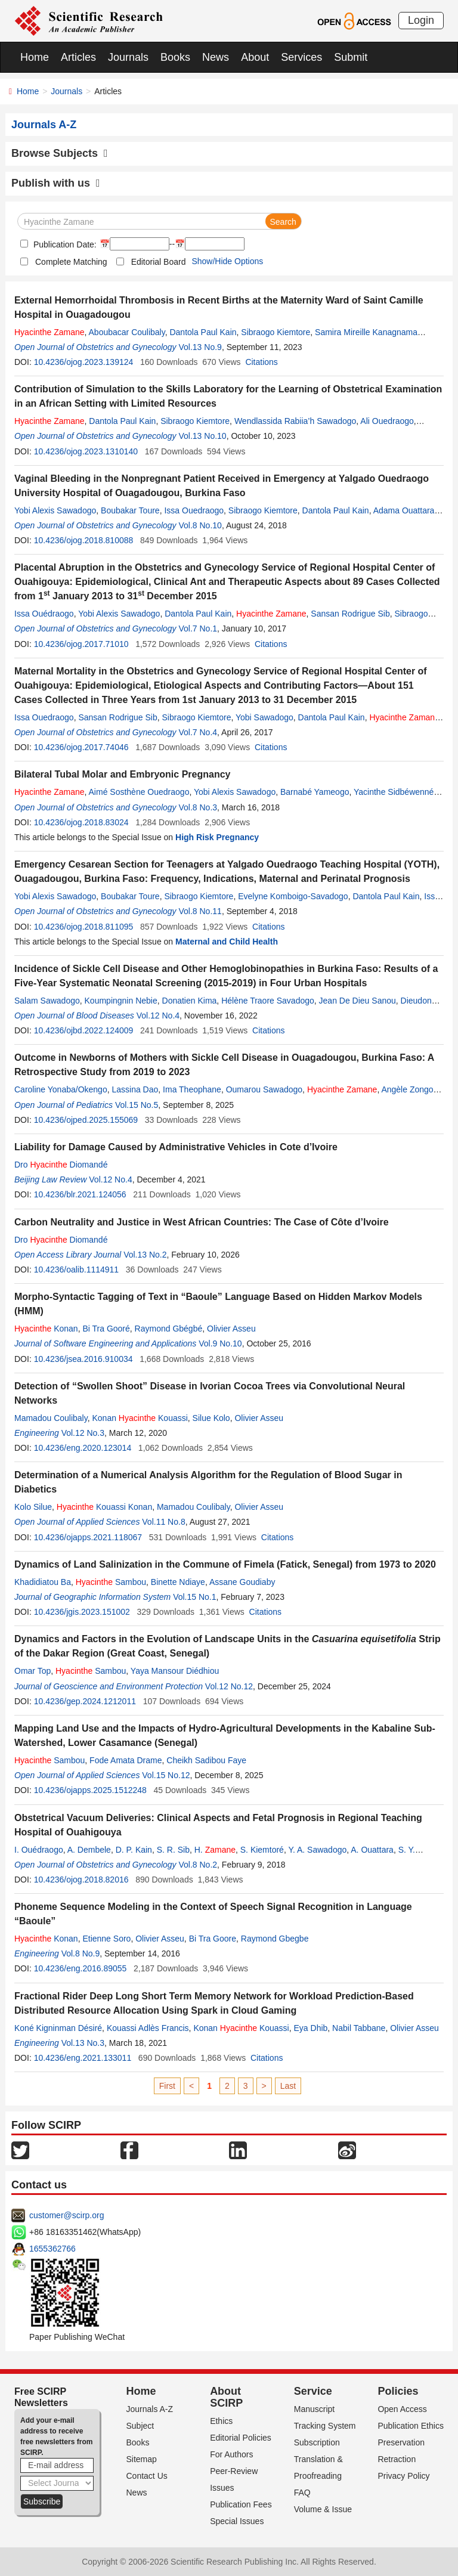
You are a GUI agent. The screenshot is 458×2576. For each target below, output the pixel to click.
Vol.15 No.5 (136, 1105)
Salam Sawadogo (47, 1000)
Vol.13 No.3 (82, 2043)
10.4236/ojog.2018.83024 (81, 822)
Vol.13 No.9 (199, 347)
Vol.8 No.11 (199, 911)
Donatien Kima (189, 1000)
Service (313, 2391)
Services (301, 57)
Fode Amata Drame (125, 1760)
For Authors (231, 2454)
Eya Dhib (311, 2028)
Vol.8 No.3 (197, 807)
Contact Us (147, 2476)
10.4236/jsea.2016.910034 (83, 1359)
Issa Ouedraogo (194, 510)
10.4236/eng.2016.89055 (80, 1968)
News (215, 57)
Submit (350, 57)
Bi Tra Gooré (105, 1328)
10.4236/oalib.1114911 (76, 1269)
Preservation (401, 2442)
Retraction (396, 2459)
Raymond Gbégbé (169, 1328)
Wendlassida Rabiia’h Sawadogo (295, 421)
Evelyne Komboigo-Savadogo (293, 896)
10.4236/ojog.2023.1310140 (86, 451)
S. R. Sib (173, 1849)
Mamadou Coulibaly (51, 1418)
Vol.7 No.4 (197, 732)
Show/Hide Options (227, 261)
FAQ (302, 2492)
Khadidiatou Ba (42, 1582)
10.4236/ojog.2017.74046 (81, 747)
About (255, 57)
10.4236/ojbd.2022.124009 (84, 1030)
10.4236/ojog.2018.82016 (81, 1879)
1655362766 (52, 2248)
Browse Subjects (59, 153)
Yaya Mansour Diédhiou (175, 1671)
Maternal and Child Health (226, 941)
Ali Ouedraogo (387, 421)
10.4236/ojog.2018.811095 (84, 926)
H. (215, 1849)
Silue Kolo (211, 1418)
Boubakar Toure (130, 510)
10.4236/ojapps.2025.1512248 (90, 1790)
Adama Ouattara (404, 510)
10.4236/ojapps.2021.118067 (88, 1537)
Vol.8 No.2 (197, 1864)
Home (34, 57)
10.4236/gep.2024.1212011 (85, 1701)
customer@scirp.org (66, 2215)
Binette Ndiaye (178, 1582)
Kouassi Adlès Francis (148, 2028)
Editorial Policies (240, 2437)
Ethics (221, 2421)
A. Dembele (89, 1849)
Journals (128, 57)
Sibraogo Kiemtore (275, 332)
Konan (46, 1328)
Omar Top (32, 1671)
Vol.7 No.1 (197, 628)
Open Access (402, 2409)
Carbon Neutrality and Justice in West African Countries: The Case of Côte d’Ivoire (201, 1222)
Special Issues (237, 2521)
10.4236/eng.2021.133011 (83, 2058)
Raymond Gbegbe (275, 1938)
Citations (261, 362)
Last (288, 2086)
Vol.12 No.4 (158, 1015)
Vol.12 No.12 (229, 1686)
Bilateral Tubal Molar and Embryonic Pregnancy (122, 774)
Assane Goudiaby (242, 1582)
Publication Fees (241, 2504)
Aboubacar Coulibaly (127, 332)
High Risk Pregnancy (217, 837)
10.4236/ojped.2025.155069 (86, 1120)
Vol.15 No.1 (194, 1597)
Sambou (111, 1582)
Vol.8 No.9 (80, 1953)
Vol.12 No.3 (82, 1433)
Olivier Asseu (231, 1328)
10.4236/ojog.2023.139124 (84, 362)
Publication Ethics (410, 2426)
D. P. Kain (134, 1849)
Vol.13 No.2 (144, 1254)
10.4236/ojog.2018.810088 (84, 540)
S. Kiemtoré (262, 1849)
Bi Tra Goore (212, 1938)
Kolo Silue (33, 1507)
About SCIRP (226, 2397)
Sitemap (141, 2459)
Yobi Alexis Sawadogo (55, 510)
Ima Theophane (192, 1089)
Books (175, 57)
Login (421, 20)
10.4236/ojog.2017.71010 (81, 644)
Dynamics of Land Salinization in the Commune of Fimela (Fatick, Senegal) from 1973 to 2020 (225, 1564)
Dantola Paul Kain (202, 332)
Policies (397, 2391)
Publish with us (55, 183)
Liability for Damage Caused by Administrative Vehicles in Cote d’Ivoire (176, 1147)
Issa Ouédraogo (44, 613)
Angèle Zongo (407, 1089)
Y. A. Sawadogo (317, 1849)
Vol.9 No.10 (220, 1343)
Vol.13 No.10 (202, 436)
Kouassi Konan (104, 1507)
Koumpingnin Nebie (121, 1000)
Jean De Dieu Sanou (357, 1000)
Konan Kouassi (139, 1418)
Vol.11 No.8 (163, 1522)
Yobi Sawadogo (264, 717)
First (167, 2086)
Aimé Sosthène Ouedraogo (139, 792)
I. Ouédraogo (38, 1849)
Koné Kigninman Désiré (58, 2028)
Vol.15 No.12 (166, 1775)
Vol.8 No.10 (199, 525)
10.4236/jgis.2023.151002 (82, 1612)
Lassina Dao (135, 1089)
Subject (140, 2426)
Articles (78, 57)
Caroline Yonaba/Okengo (60, 1089)
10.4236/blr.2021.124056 (80, 1194)
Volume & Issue (323, 2509)
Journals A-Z (150, 2409)
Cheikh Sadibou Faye (206, 1760)
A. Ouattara (372, 1849)
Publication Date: (64, 244)
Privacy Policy (403, 2476)
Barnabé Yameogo (314, 792)
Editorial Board (158, 262)
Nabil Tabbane (358, 2028)
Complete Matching (71, 262)
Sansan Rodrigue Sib (350, 613)
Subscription (317, 2442)
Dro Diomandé (60, 1164)
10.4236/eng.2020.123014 (83, 1448)
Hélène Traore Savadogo (267, 1000)
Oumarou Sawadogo (264, 1089)
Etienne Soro (106, 1938)
